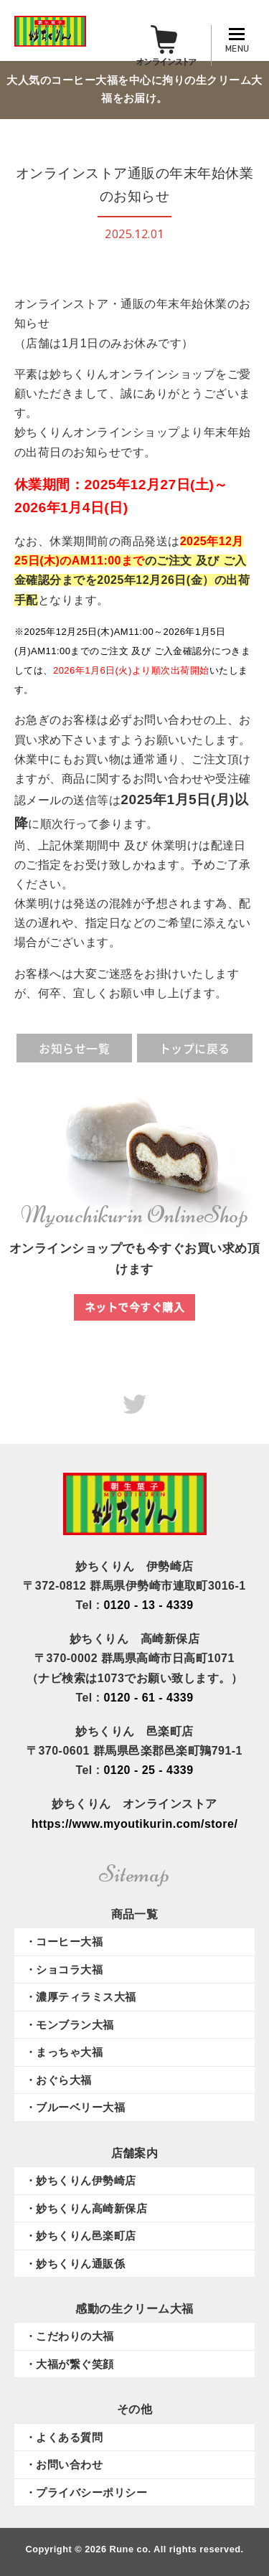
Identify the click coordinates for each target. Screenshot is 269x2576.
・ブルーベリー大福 (75, 2107)
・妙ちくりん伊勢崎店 (80, 2180)
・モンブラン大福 (69, 2025)
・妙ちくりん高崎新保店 (86, 2208)
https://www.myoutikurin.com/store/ (135, 1824)
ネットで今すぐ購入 (134, 1307)
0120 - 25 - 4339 (148, 1770)
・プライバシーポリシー (86, 2492)
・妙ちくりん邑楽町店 (80, 2236)
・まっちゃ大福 (64, 2052)
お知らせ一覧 (74, 1048)
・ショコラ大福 (64, 1969)
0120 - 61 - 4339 (148, 1698)
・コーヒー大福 (64, 1941)
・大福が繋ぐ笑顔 (69, 2364)
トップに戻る (194, 1048)
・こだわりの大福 (69, 2336)
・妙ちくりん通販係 (75, 2263)
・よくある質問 (64, 2437)
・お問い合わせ (64, 2464)
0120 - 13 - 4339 (148, 1605)
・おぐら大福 (58, 2080)
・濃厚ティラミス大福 (80, 1997)
